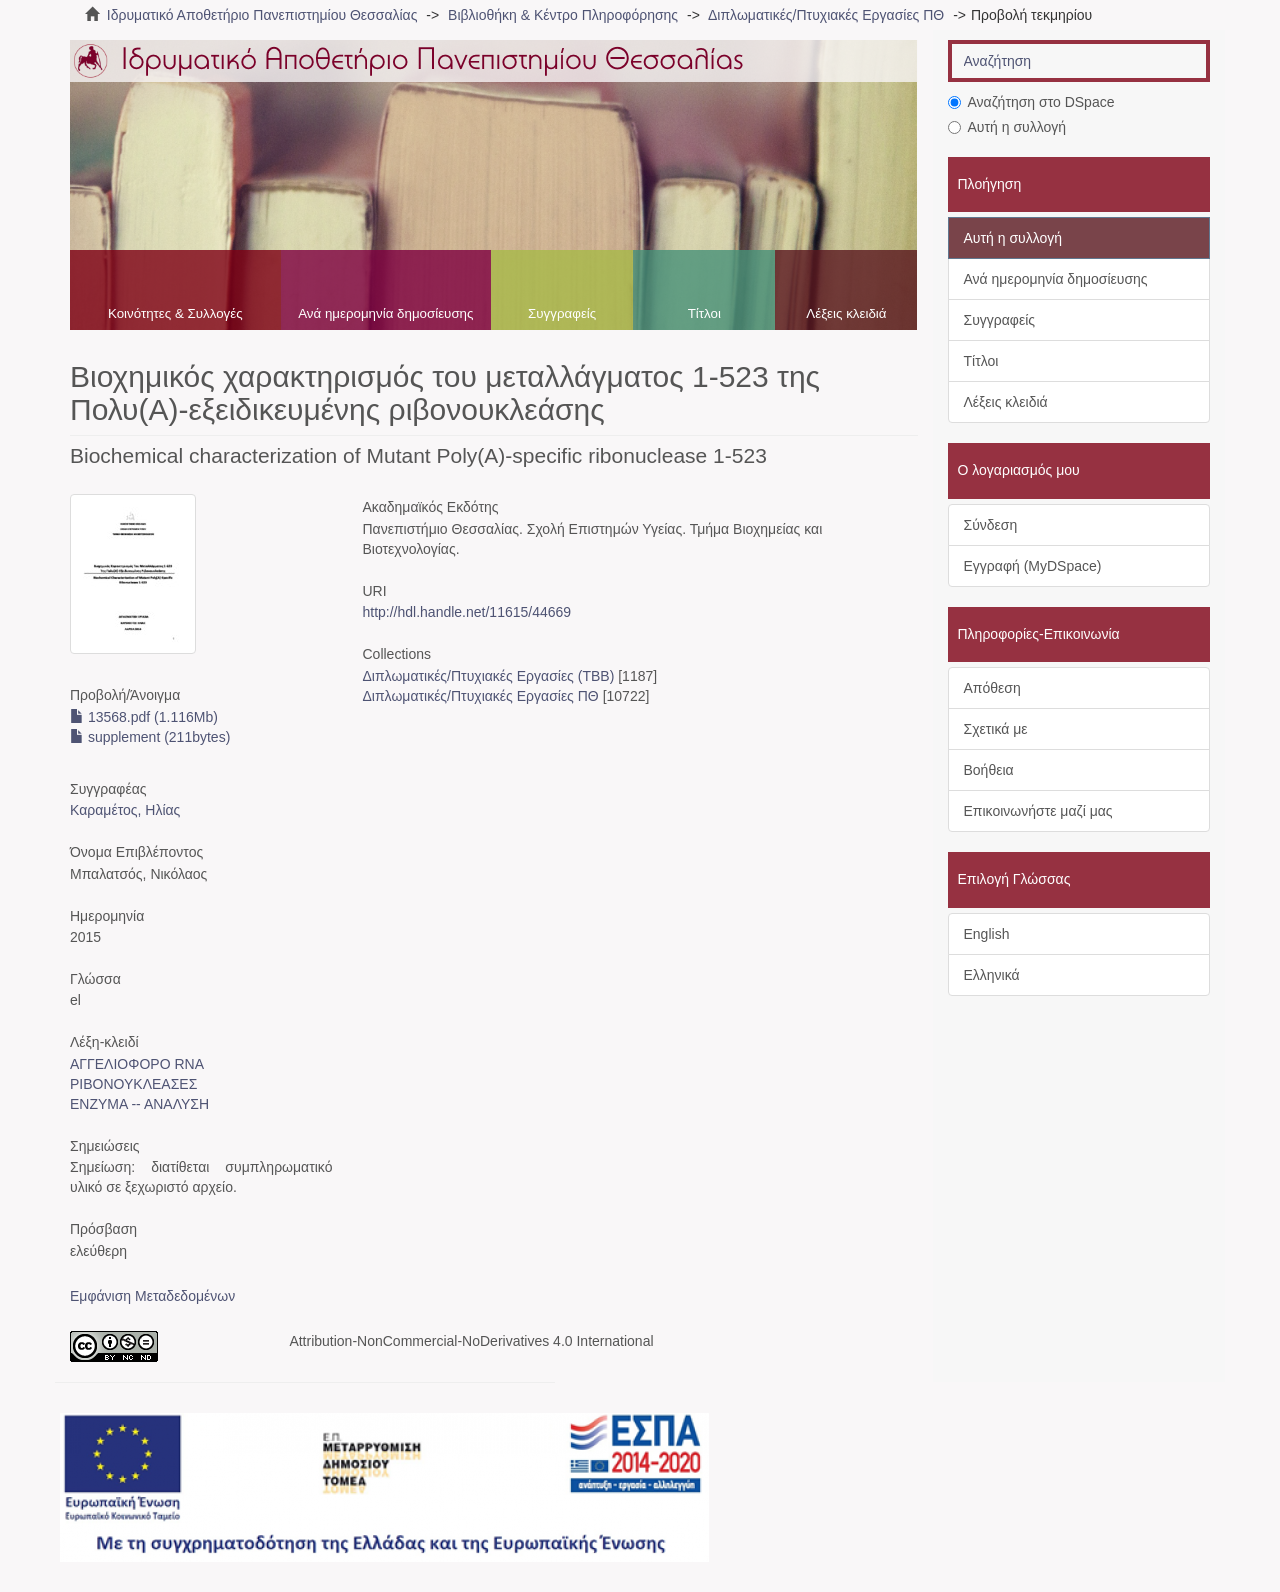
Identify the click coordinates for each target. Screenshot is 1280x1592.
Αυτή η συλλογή (1007, 127)
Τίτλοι (704, 313)
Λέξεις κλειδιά (846, 313)
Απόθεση (992, 688)
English (987, 934)
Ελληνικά (992, 975)
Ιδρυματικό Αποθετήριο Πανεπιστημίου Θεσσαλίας (262, 15)
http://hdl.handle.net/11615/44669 (466, 612)
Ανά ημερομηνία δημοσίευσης (385, 313)
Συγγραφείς (562, 313)
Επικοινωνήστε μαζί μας (1038, 811)
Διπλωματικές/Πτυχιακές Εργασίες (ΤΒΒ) (488, 676)
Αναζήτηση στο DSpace (1031, 102)
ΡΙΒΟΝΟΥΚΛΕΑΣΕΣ (133, 1084)
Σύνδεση (991, 525)
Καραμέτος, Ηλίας (125, 810)
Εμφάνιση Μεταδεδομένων (152, 1296)
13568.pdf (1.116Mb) (144, 717)
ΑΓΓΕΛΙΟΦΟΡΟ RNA (137, 1064)
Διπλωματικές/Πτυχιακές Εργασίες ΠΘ (826, 15)
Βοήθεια (989, 770)
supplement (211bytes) (150, 737)
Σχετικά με (996, 729)
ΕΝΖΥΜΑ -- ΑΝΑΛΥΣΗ (139, 1104)
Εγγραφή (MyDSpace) (1033, 566)
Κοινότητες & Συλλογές (175, 313)
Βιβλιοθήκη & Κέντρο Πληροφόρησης (563, 15)
